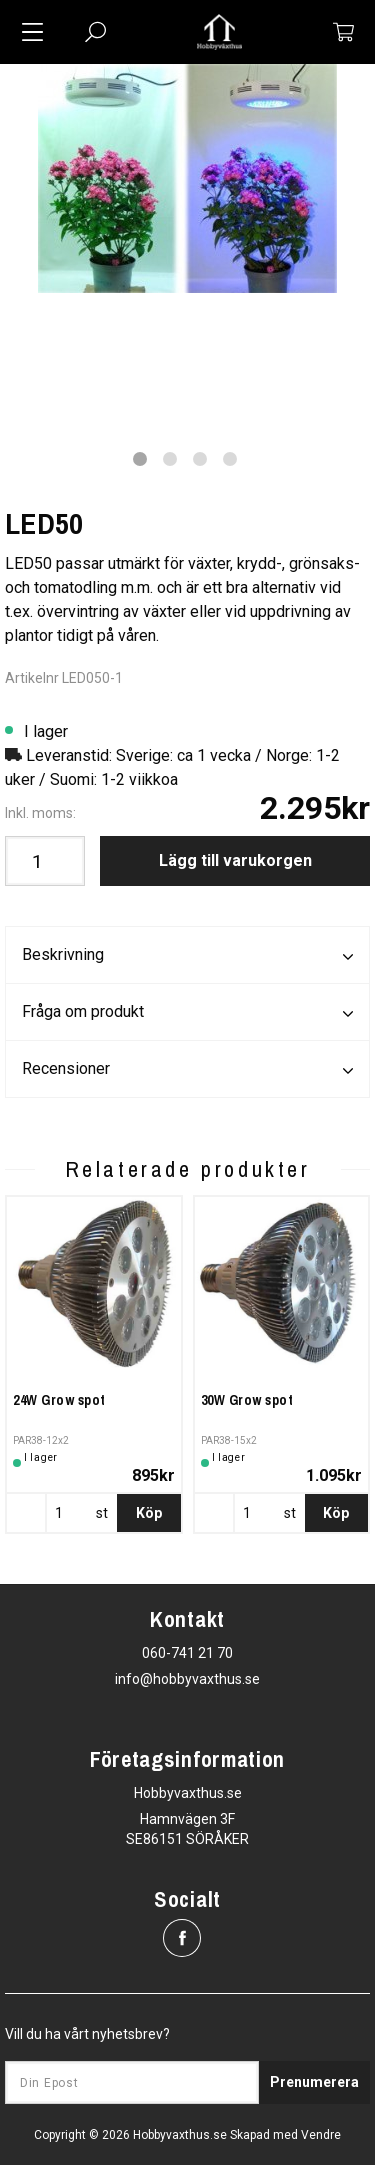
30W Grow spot (247, 1400)
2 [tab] (170, 459)
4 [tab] (230, 459)
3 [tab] (200, 459)
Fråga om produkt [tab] (187, 1013)
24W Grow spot (59, 1400)
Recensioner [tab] (187, 1070)
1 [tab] (140, 459)
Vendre (321, 2135)
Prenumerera (314, 2082)
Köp (149, 1513)
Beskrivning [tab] (187, 956)
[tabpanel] (187, 178)
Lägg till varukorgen (235, 860)
